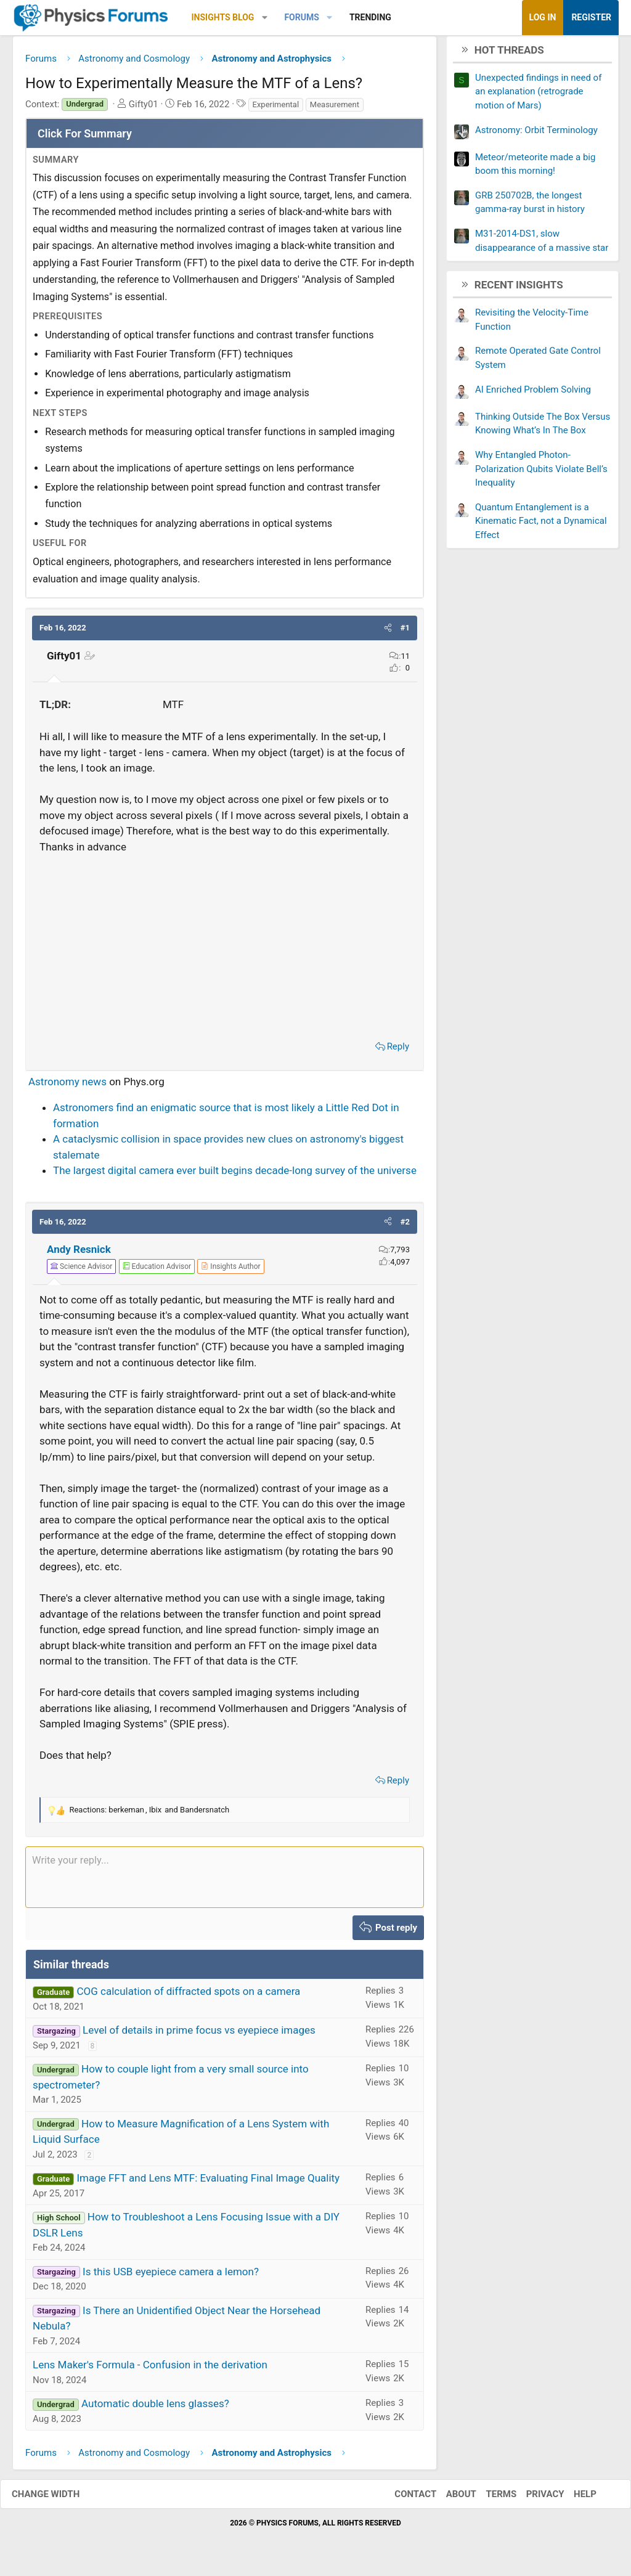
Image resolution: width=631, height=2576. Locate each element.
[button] (265, 17)
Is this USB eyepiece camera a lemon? (171, 2276)
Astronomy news (67, 1086)
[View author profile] (230, 1270)
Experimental (276, 108)
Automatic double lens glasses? (155, 2408)
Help (572, 2498)
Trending (370, 17)
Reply (398, 1051)
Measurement (334, 108)
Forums (301, 17)
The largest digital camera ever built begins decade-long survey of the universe (235, 1175)
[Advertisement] (224, 948)
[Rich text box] (224, 1881)
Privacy (533, 2498)
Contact (403, 2498)
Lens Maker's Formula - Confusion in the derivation (150, 2369)
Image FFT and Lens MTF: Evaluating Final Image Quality (208, 2183)
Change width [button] (58, 2498)
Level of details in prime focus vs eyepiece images (199, 2035)
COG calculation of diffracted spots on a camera (188, 1996)
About (449, 2498)
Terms (488, 2498)
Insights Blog (223, 17)
